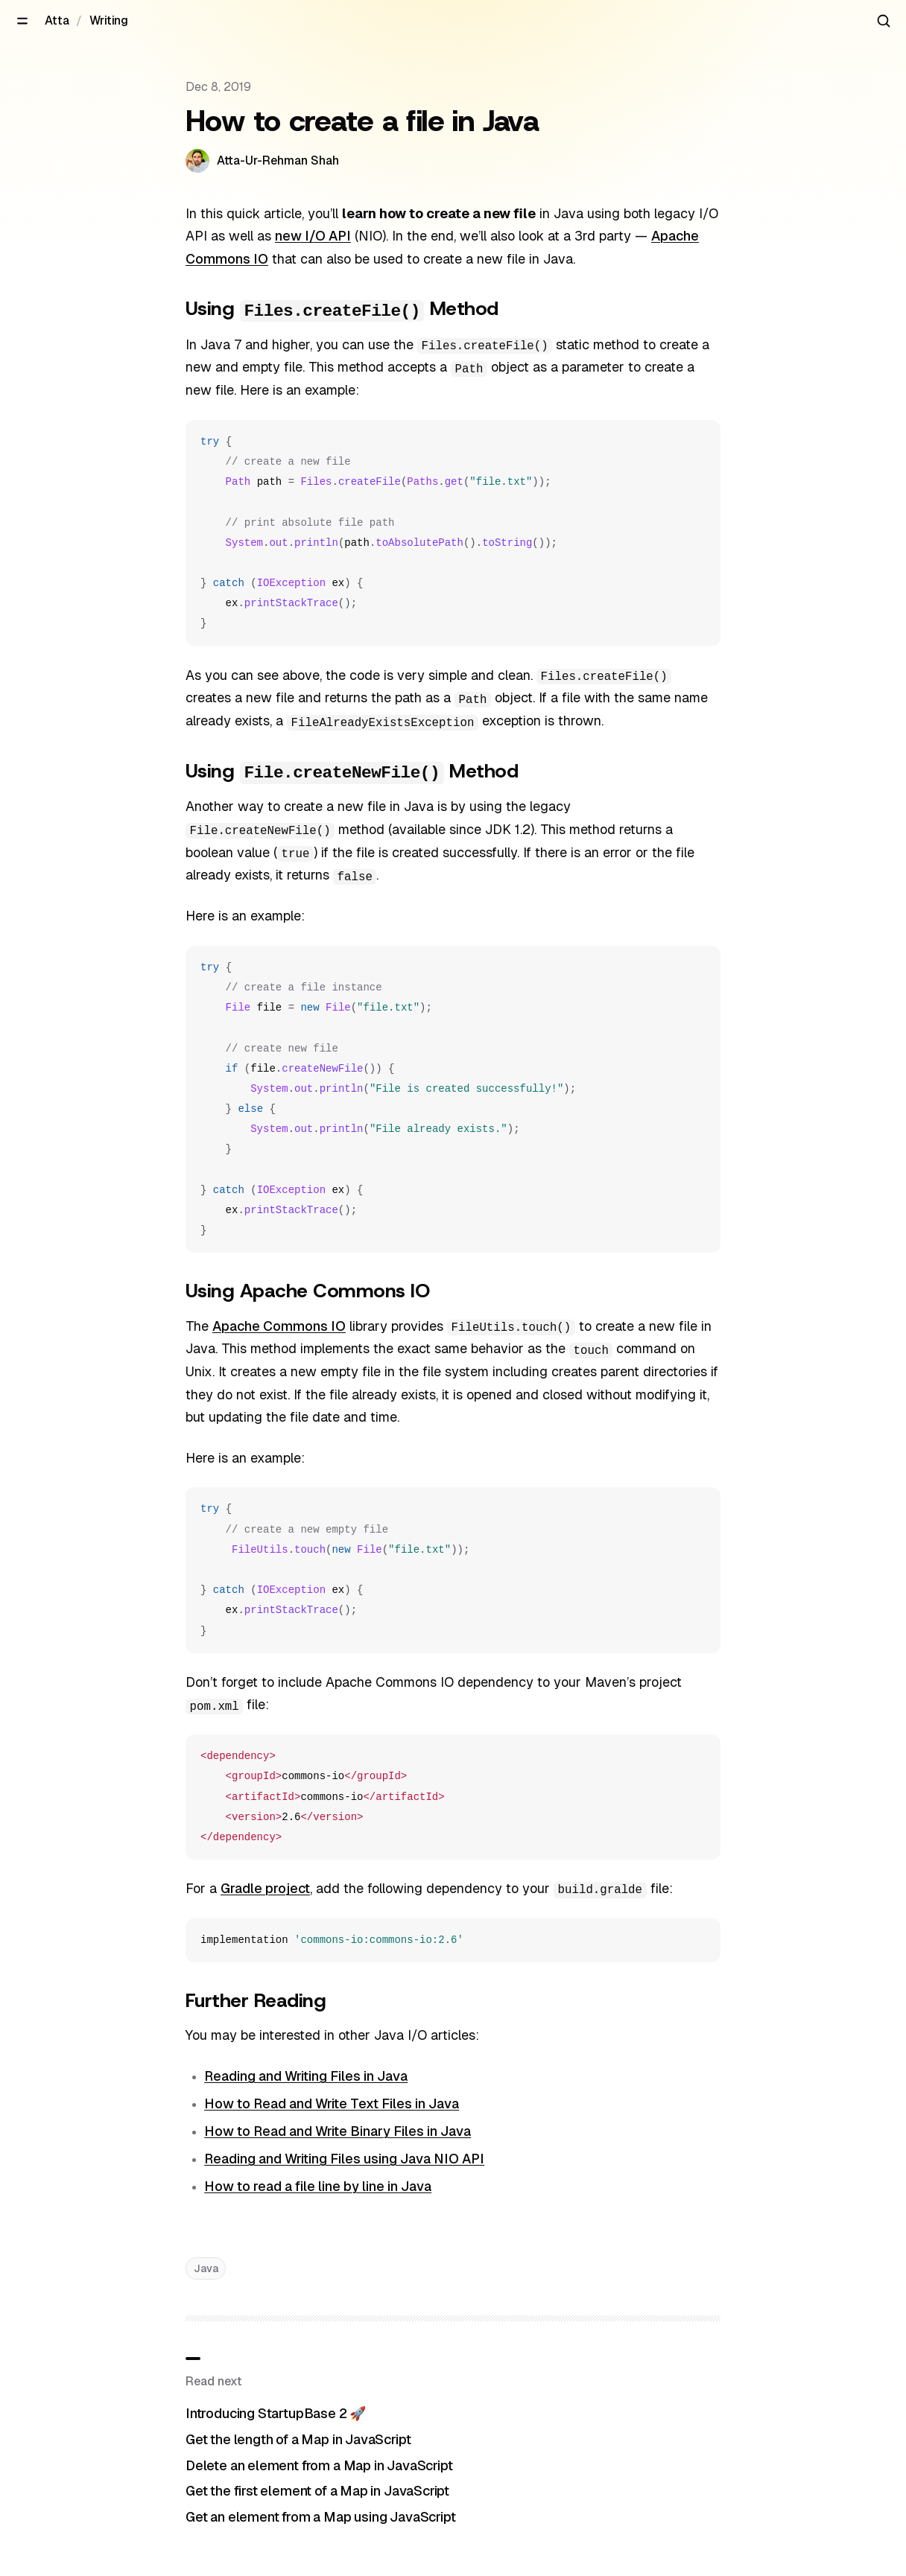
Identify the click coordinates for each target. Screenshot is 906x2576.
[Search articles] (883, 20)
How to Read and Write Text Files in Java (331, 2103)
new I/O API (313, 235)
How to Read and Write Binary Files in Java (337, 2131)
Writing (108, 20)
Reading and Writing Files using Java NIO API (344, 2158)
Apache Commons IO (279, 1326)
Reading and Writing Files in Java (306, 2075)
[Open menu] (22, 20)
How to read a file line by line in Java (317, 2186)
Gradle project (265, 1888)
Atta (57, 20)
